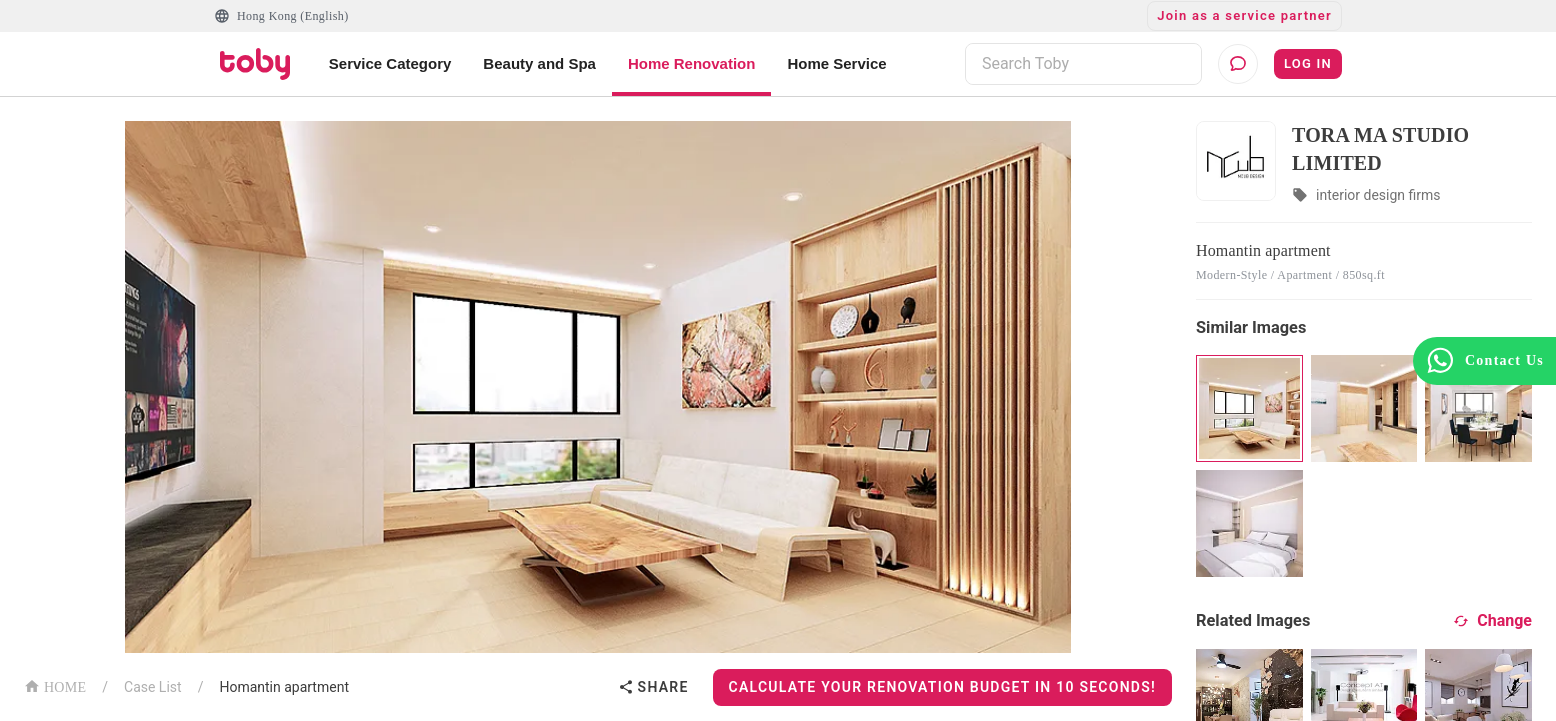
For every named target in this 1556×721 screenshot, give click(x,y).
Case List (153, 687)
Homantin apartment (284, 687)
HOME (55, 685)
